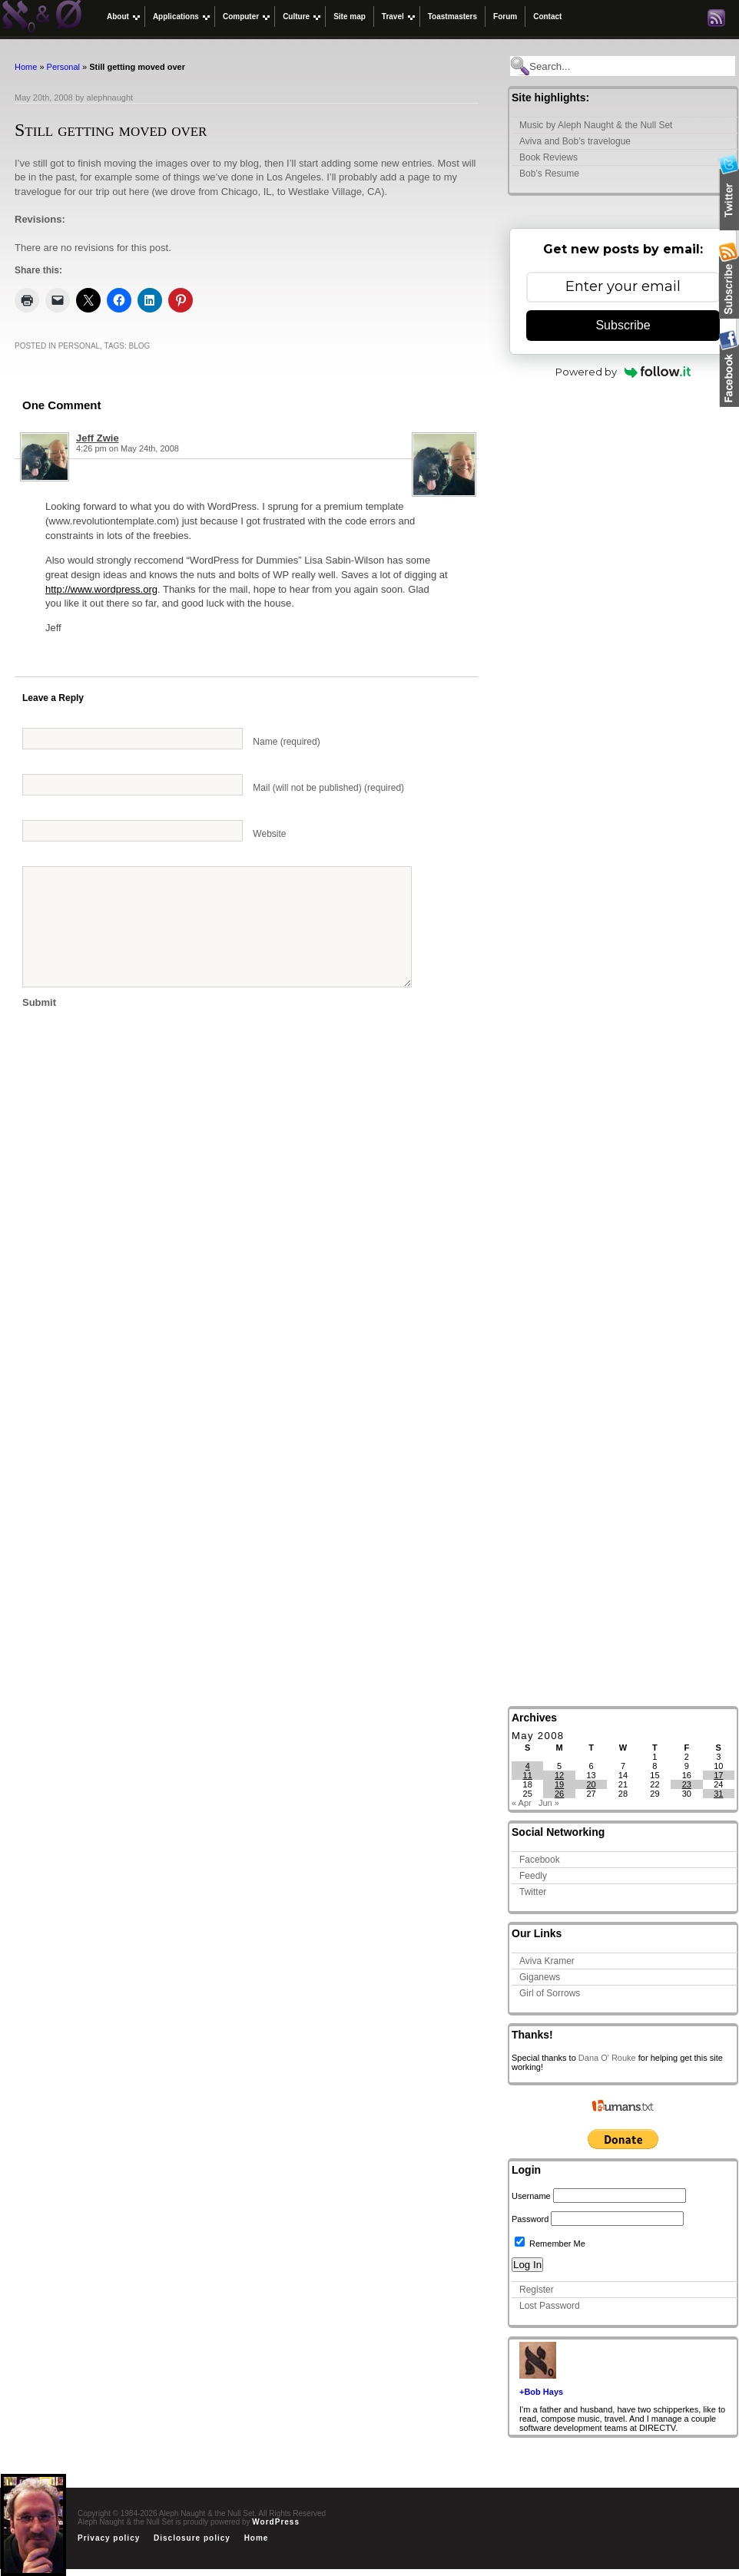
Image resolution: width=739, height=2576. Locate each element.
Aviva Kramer (547, 1961)
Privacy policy (109, 2538)
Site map (349, 16)
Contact (547, 16)
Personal (63, 66)
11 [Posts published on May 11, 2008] (527, 1775)
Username (531, 2196)
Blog (140, 346)
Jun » (549, 1802)
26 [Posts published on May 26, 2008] (559, 1793)
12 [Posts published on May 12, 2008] (559, 1775)
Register (536, 2289)
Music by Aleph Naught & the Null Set (595, 125)
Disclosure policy (192, 2538)
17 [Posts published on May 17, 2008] (718, 1775)
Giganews (539, 1977)
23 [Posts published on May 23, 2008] (686, 1784)
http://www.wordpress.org (101, 589)
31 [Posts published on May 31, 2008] (718, 1793)
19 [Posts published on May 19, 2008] (559, 1784)
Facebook (539, 1859)
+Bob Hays (541, 2391)
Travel (393, 16)
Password (530, 2219)
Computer (241, 16)
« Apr (522, 1802)
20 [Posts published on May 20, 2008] (590, 1784)
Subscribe (622, 325)
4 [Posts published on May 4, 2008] (527, 1766)
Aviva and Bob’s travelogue (575, 141)
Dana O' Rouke (607, 2057)
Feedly (533, 1875)
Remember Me (550, 2243)
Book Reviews (548, 157)
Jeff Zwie (97, 438)
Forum (505, 16)
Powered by (623, 371)
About (118, 16)
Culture (296, 16)
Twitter (532, 1892)
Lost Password (549, 2305)
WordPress (276, 2522)
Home (26, 66)
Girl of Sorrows (549, 1993)
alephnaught (110, 97)
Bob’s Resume (549, 173)
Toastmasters (452, 16)
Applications (176, 16)
